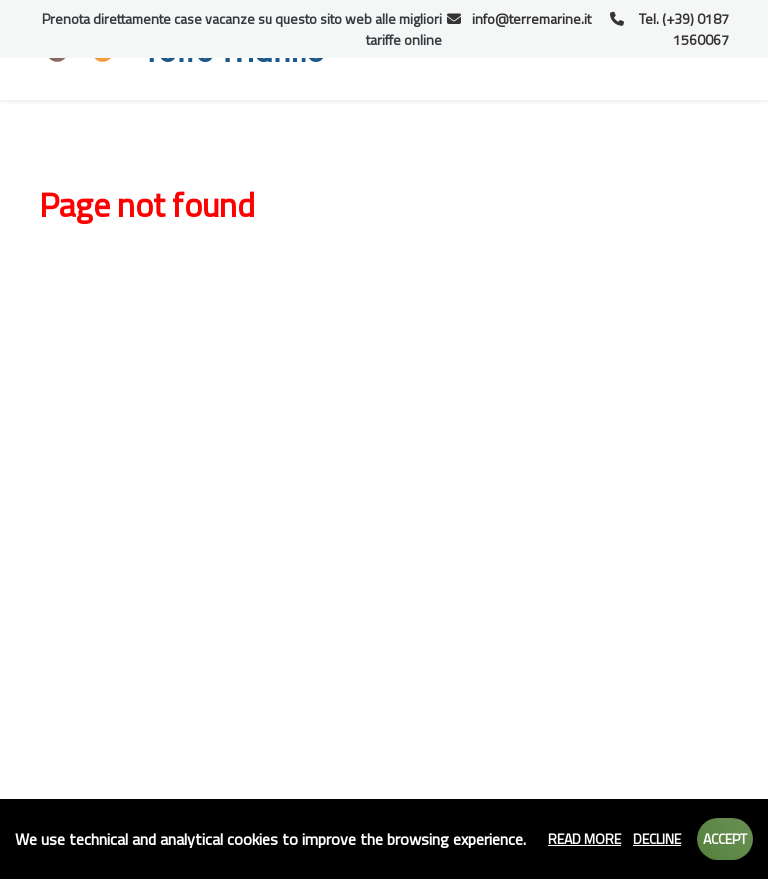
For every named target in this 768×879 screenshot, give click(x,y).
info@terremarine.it (519, 18)
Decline (657, 838)
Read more (584, 838)
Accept (725, 838)
